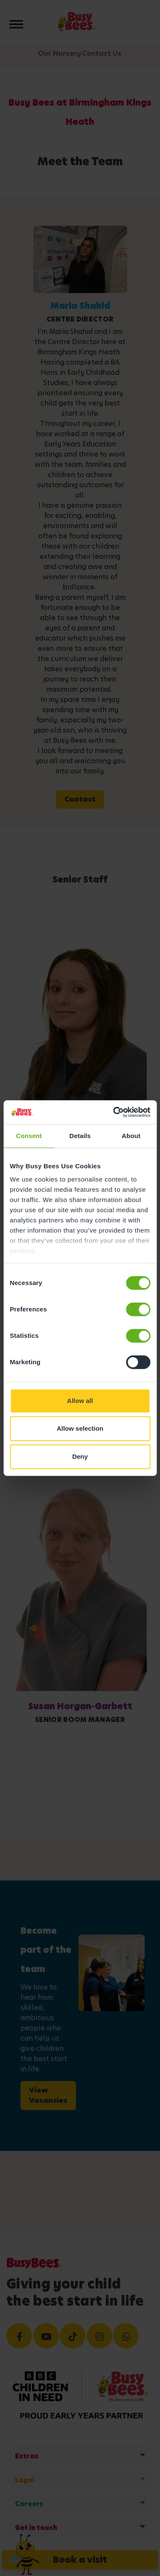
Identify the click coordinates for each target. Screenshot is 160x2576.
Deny (80, 1456)
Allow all (80, 1400)
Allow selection (80, 1428)
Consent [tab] (29, 1135)
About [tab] (131, 1135)
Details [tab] (80, 1135)
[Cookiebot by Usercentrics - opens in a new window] (114, 1112)
